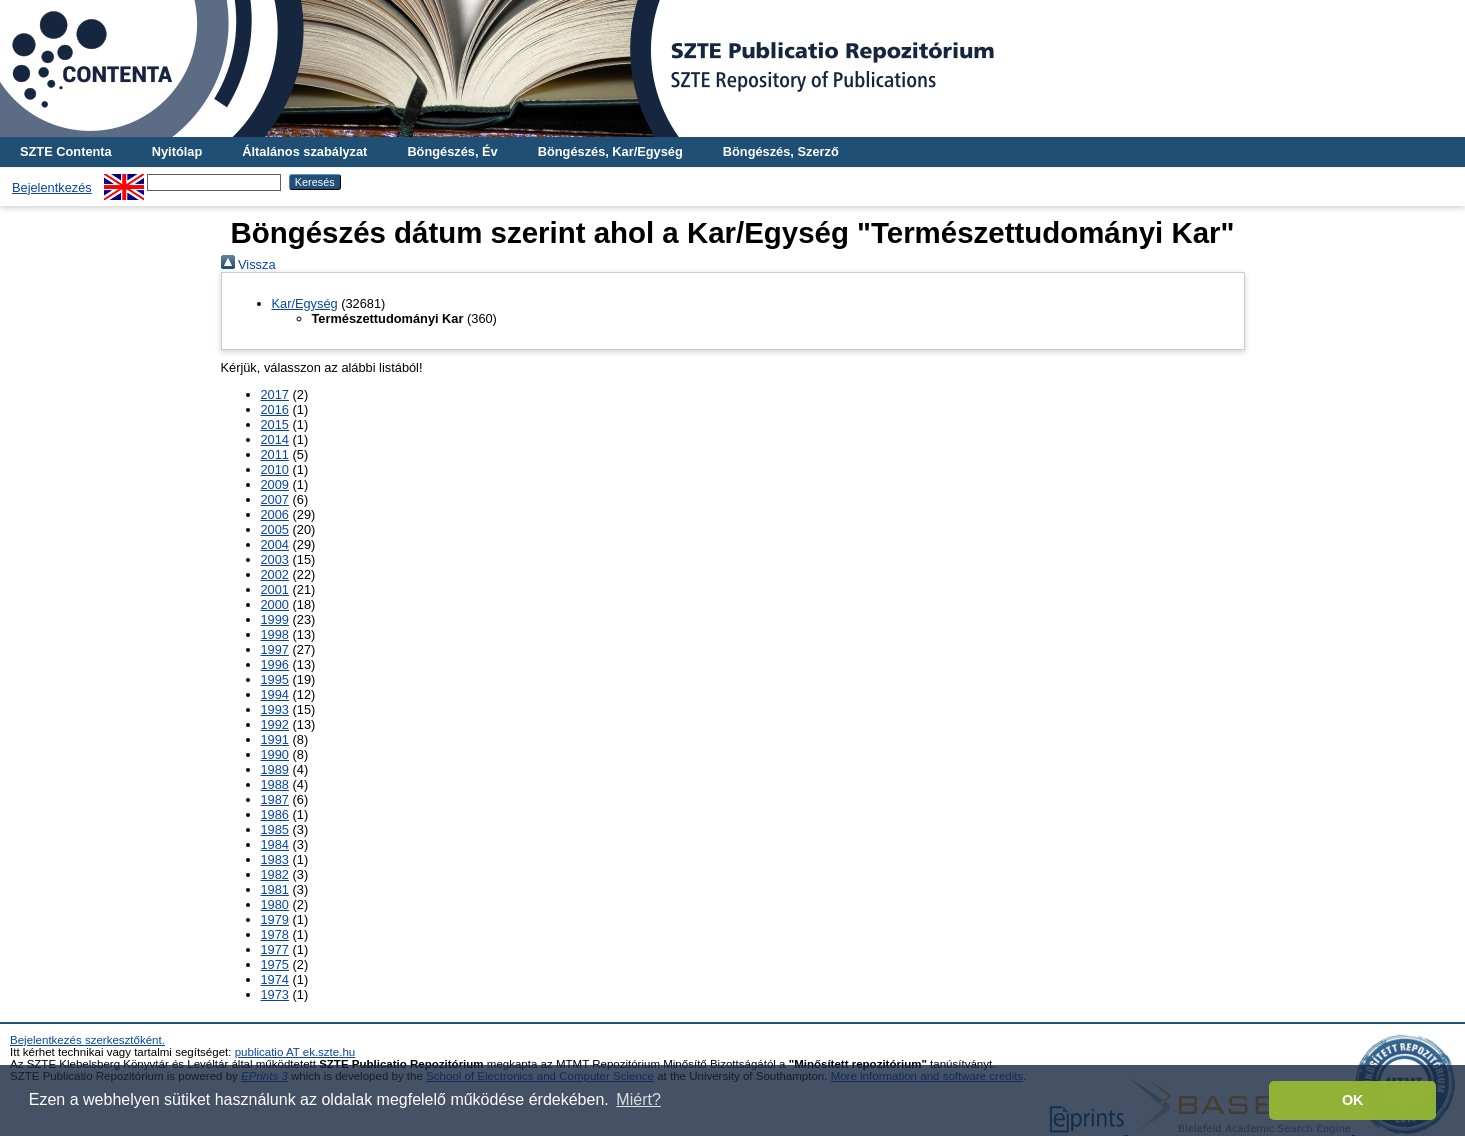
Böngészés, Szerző (781, 151)
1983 (275, 859)
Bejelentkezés (52, 187)
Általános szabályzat (304, 151)
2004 (275, 544)
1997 (275, 649)
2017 (275, 394)
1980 (275, 904)
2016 (275, 409)
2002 (275, 574)
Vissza (248, 264)
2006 (275, 514)
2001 (275, 589)
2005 (275, 529)
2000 (275, 604)
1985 (275, 829)
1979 (275, 919)
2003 (275, 559)
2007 (275, 499)
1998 (275, 634)
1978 (275, 934)
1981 (275, 889)
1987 (275, 799)
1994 (275, 694)
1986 (275, 814)
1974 (275, 979)
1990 (275, 754)
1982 (275, 874)
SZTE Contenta (66, 151)
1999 (275, 619)
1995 (275, 679)
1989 (275, 769)
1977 (275, 949)
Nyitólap (177, 151)
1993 (275, 709)
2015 (275, 424)
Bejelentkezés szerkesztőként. (87, 1040)
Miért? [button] (638, 1099)
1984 (275, 844)
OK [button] (1353, 1100)
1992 (275, 724)
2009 (275, 484)
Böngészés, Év (452, 151)
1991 (275, 739)
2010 (275, 469)
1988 (275, 784)
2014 (275, 439)
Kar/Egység (305, 303)
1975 (275, 964)
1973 (275, 994)
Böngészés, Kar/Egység (610, 151)
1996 (275, 664)
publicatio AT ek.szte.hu (295, 1052)
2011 (275, 454)
